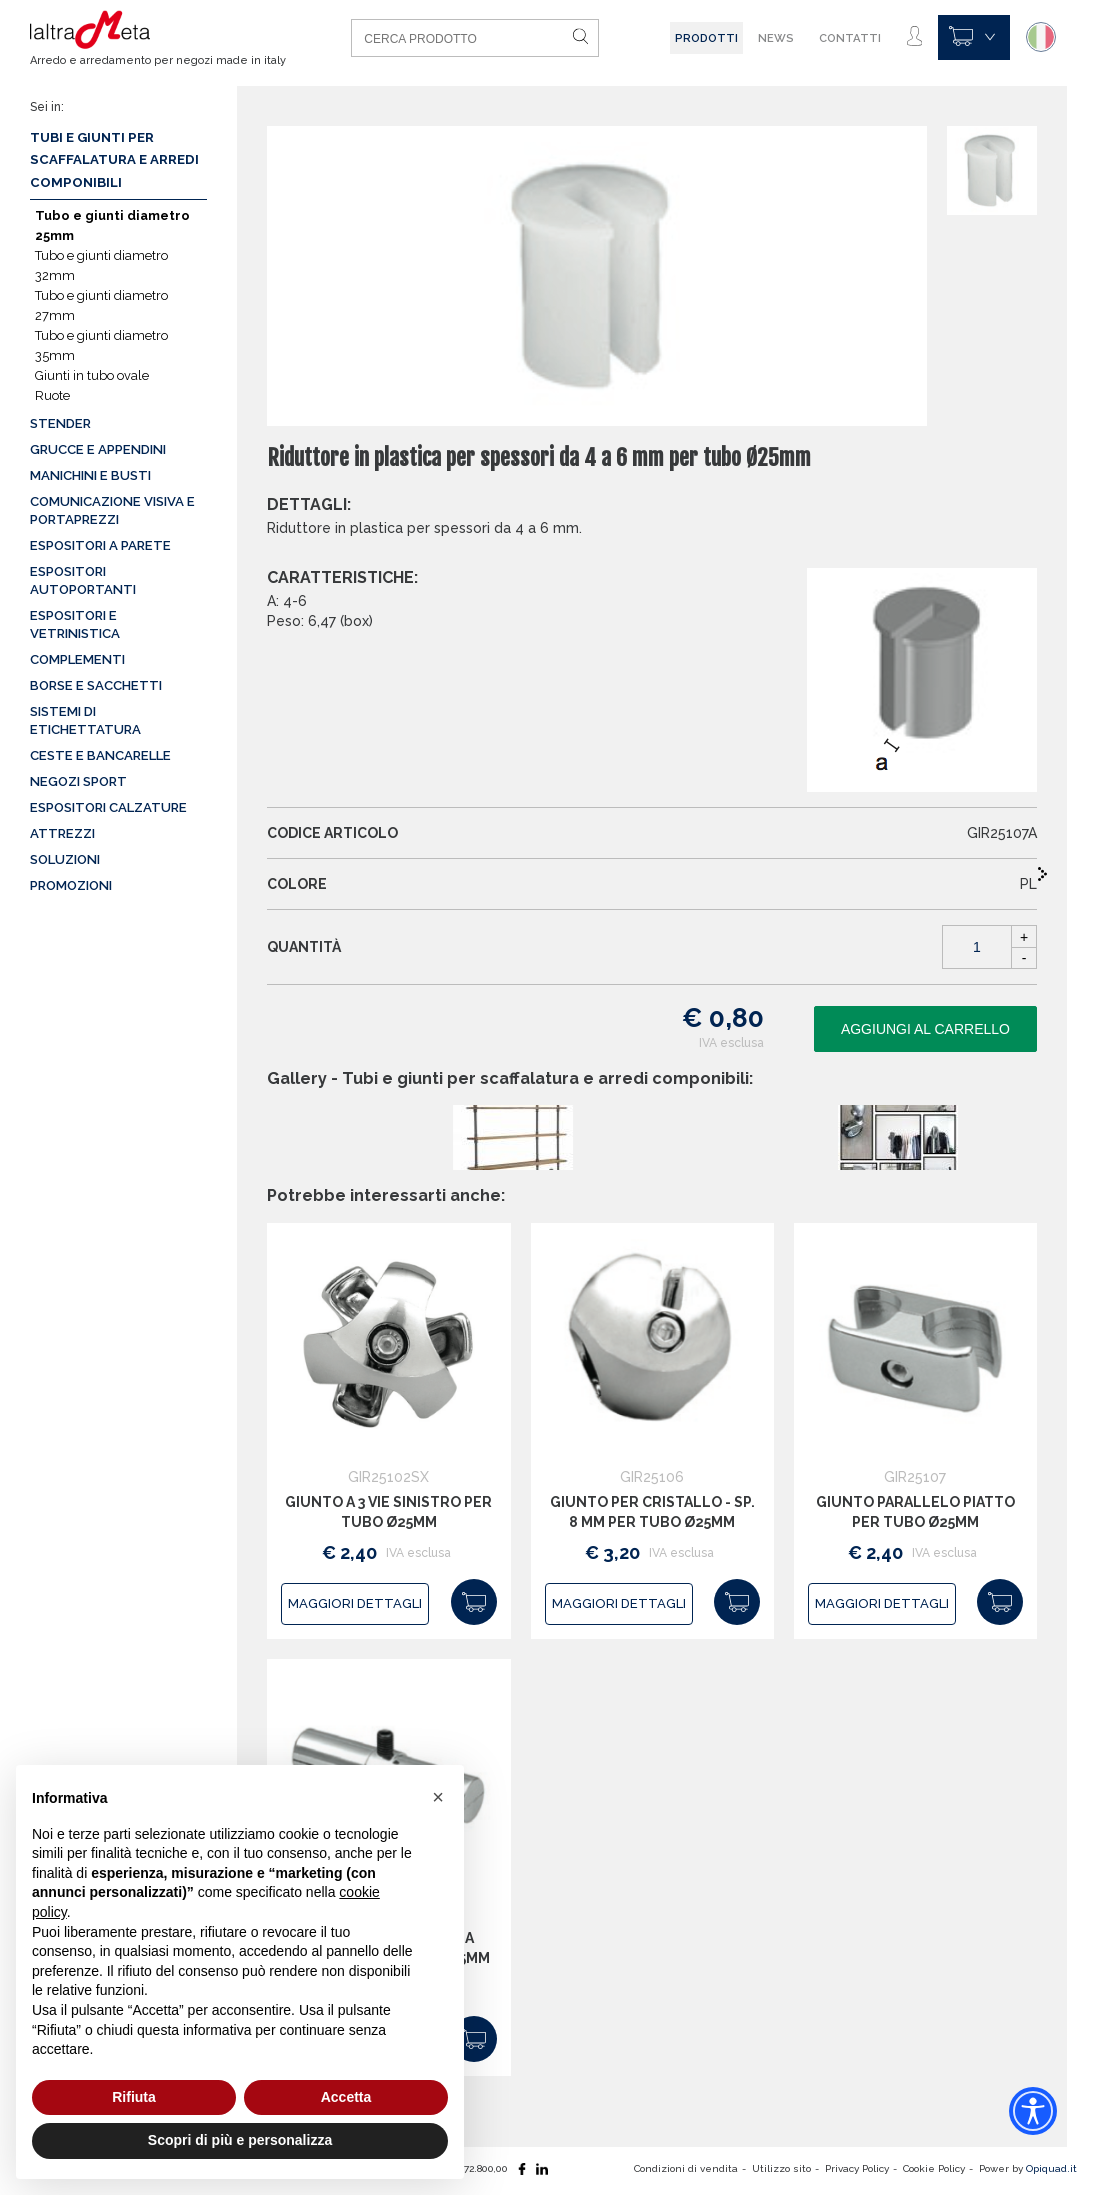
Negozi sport (78, 781)
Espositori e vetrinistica (75, 624)
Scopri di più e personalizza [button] (240, 2140)
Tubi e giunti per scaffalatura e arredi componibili (114, 160)
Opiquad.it (1051, 2168)
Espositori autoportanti (83, 580)
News (776, 38)
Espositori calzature (108, 807)
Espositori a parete (100, 545)
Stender (60, 423)
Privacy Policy (857, 2168)
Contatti (850, 38)
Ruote (52, 395)
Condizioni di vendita (686, 2168)
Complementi (77, 659)
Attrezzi (62, 833)
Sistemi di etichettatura (85, 720)
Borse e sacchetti (96, 685)
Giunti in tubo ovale (92, 375)
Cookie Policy (934, 2168)
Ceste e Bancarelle (100, 755)
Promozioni (71, 885)
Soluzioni (65, 859)
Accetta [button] (346, 2097)
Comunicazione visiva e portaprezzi (112, 510)
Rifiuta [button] (134, 2097)
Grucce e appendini (98, 449)
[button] (438, 1797)
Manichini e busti (90, 475)
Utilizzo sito (781, 2168)
